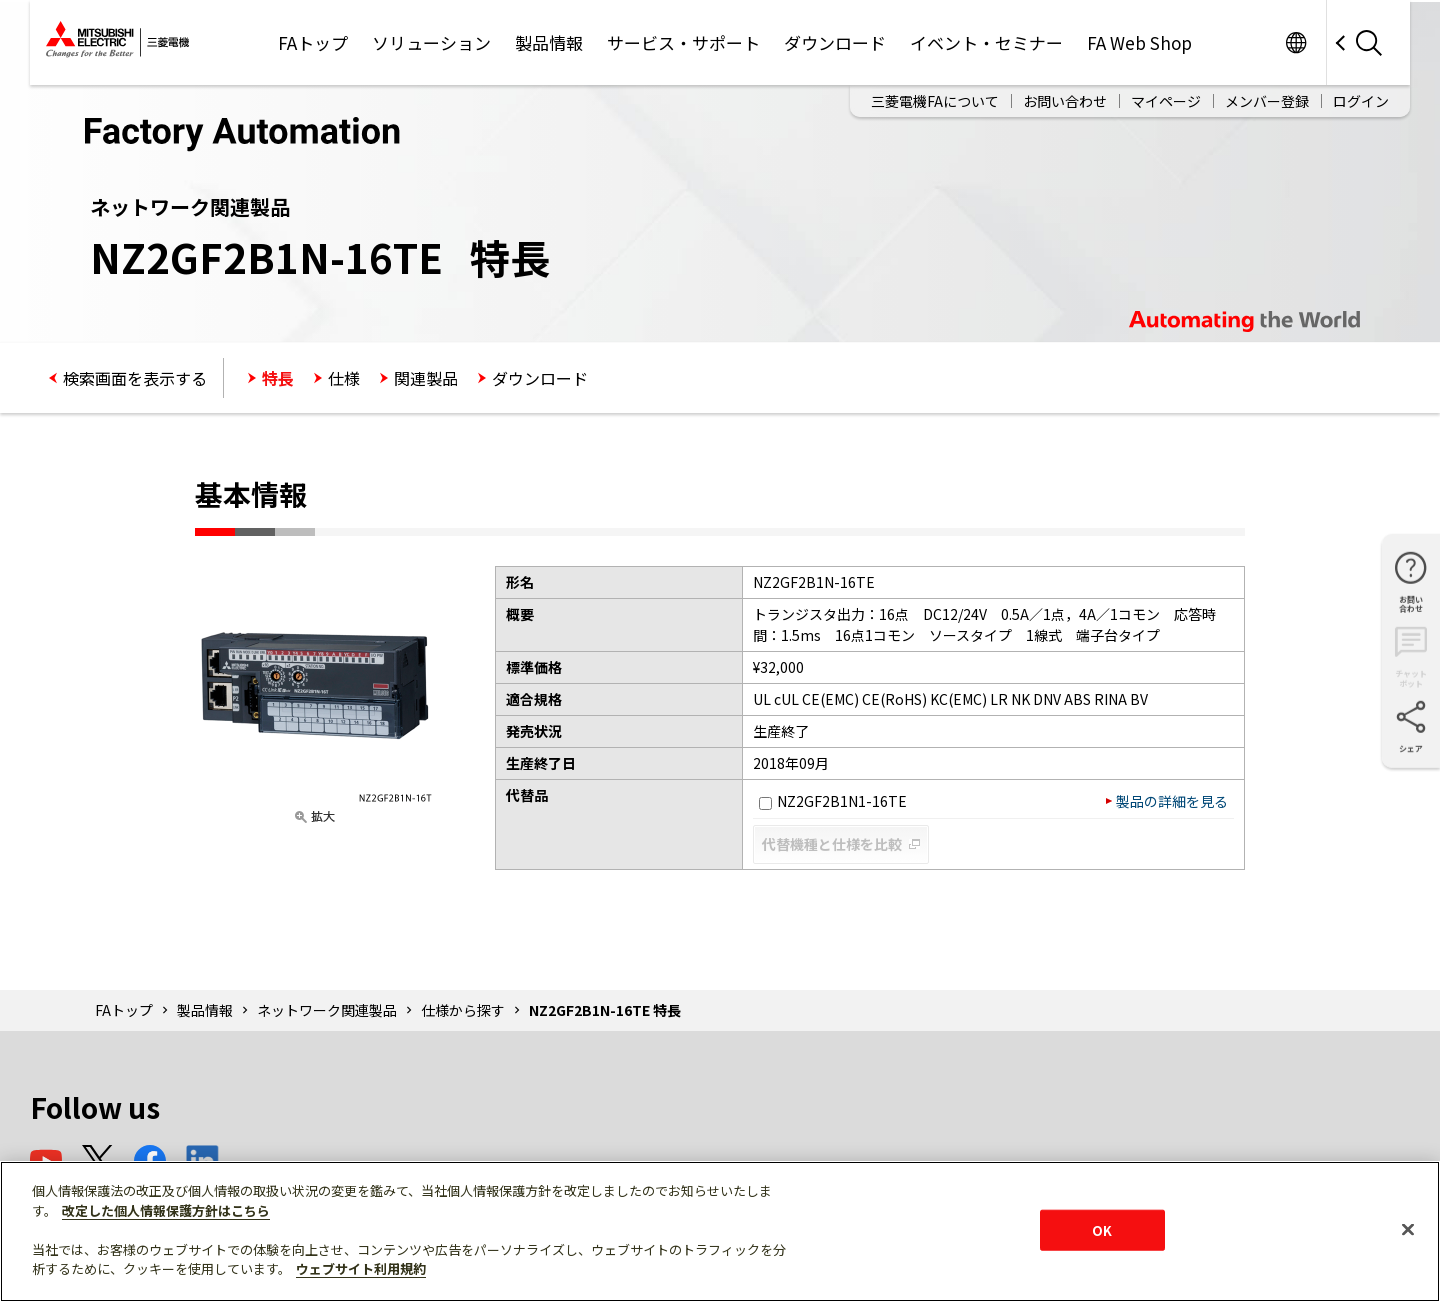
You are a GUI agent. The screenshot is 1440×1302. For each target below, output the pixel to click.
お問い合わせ (1065, 101)
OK (1102, 1229)
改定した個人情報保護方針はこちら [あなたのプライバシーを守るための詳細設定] (166, 1210)
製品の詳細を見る (1172, 801)
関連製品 (426, 378)
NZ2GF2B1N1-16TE (833, 801)
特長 (278, 378)
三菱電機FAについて (935, 101)
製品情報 (549, 42)
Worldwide (1295, 42)
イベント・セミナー (986, 42)
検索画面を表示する (135, 378)
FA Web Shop (1139, 42)
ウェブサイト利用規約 (361, 1268)
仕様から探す (463, 1010)
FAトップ (313, 42)
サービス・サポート (683, 42)
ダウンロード (835, 42)
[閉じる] (1408, 1229)
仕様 (344, 378)
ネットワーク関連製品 (327, 1010)
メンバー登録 (1267, 101)
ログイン (1361, 101)
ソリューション (431, 42)
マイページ (1166, 101)
